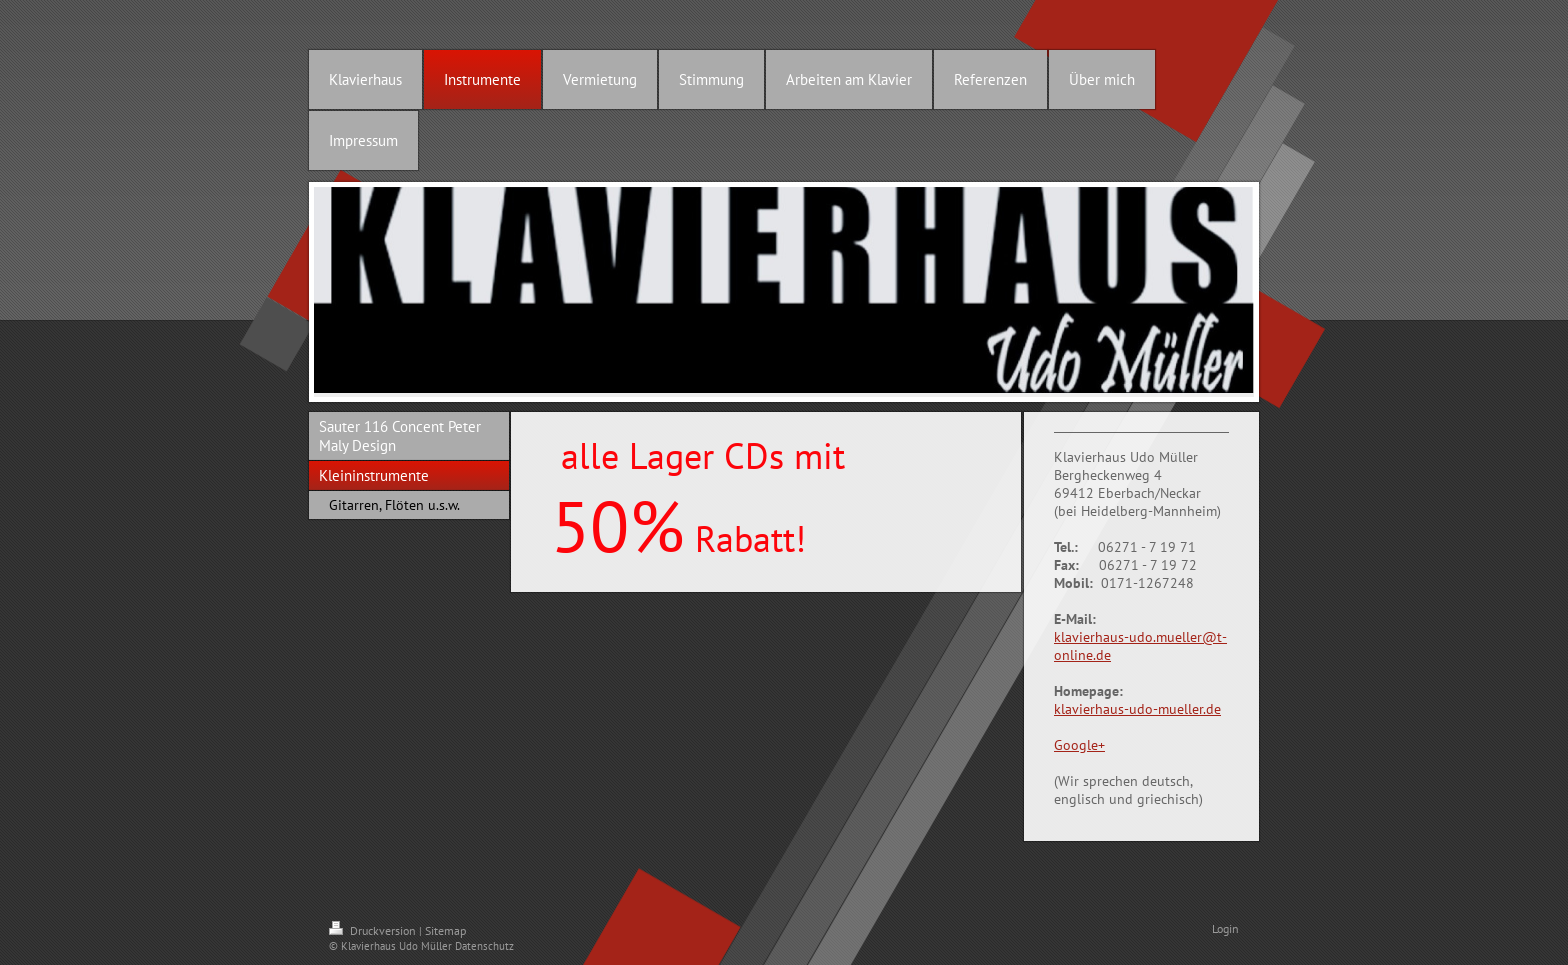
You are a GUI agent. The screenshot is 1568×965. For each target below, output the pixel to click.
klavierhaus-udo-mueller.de (1137, 709)
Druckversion (374, 930)
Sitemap (445, 930)
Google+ (1079, 745)
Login (1225, 928)
